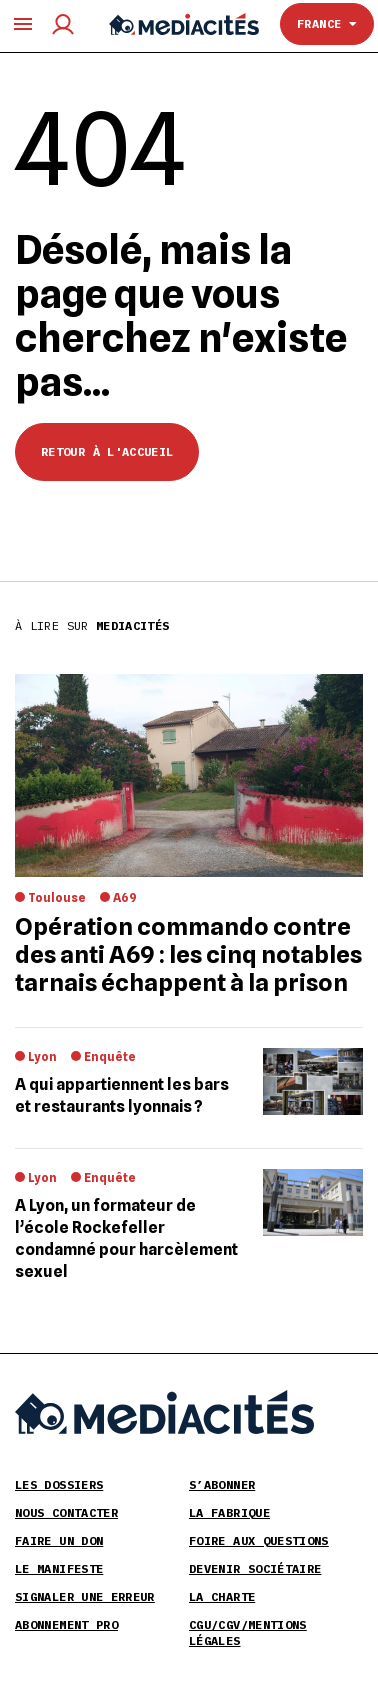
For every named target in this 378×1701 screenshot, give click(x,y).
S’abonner (222, 1484)
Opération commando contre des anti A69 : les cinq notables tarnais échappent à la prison (188, 954)
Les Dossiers (59, 1484)
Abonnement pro (66, 1624)
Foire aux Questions (259, 1540)
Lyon (42, 1056)
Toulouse (57, 897)
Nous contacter (66, 1512)
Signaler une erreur (85, 1596)
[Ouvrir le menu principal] (23, 24)
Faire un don (59, 1540)
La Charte (222, 1596)
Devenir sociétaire (255, 1568)
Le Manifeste (59, 1568)
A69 (125, 897)
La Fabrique (229, 1512)
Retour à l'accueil (107, 451)
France (327, 23)
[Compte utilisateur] (63, 24)
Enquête (110, 1056)
